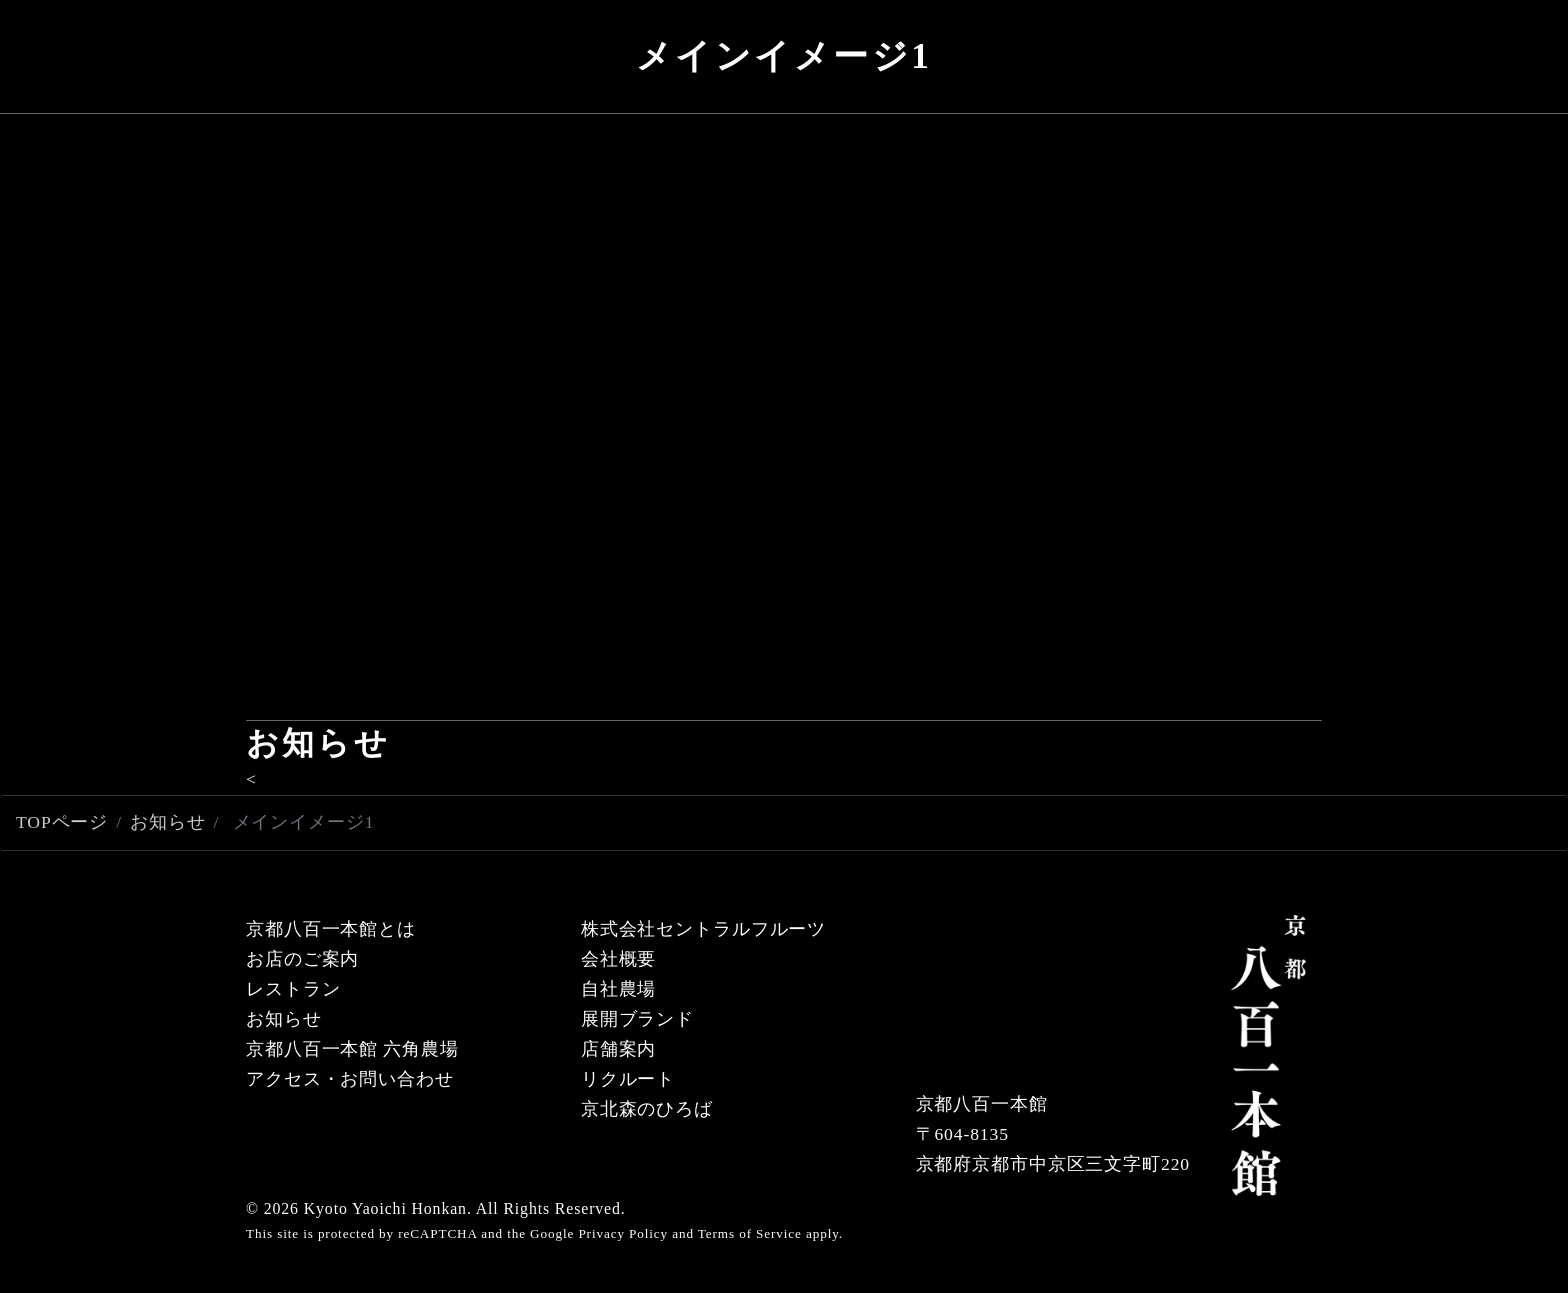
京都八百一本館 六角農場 (352, 1049)
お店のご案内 (302, 959)
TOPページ (62, 822)
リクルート (628, 1079)
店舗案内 (619, 1049)
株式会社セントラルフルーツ (703, 929)
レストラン (293, 989)
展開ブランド (637, 1019)
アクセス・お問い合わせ (350, 1079)
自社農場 (619, 989)
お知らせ (168, 822)
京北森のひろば (647, 1109)
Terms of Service (750, 1233)
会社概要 (619, 959)
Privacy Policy (623, 1233)
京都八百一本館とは (331, 929)
